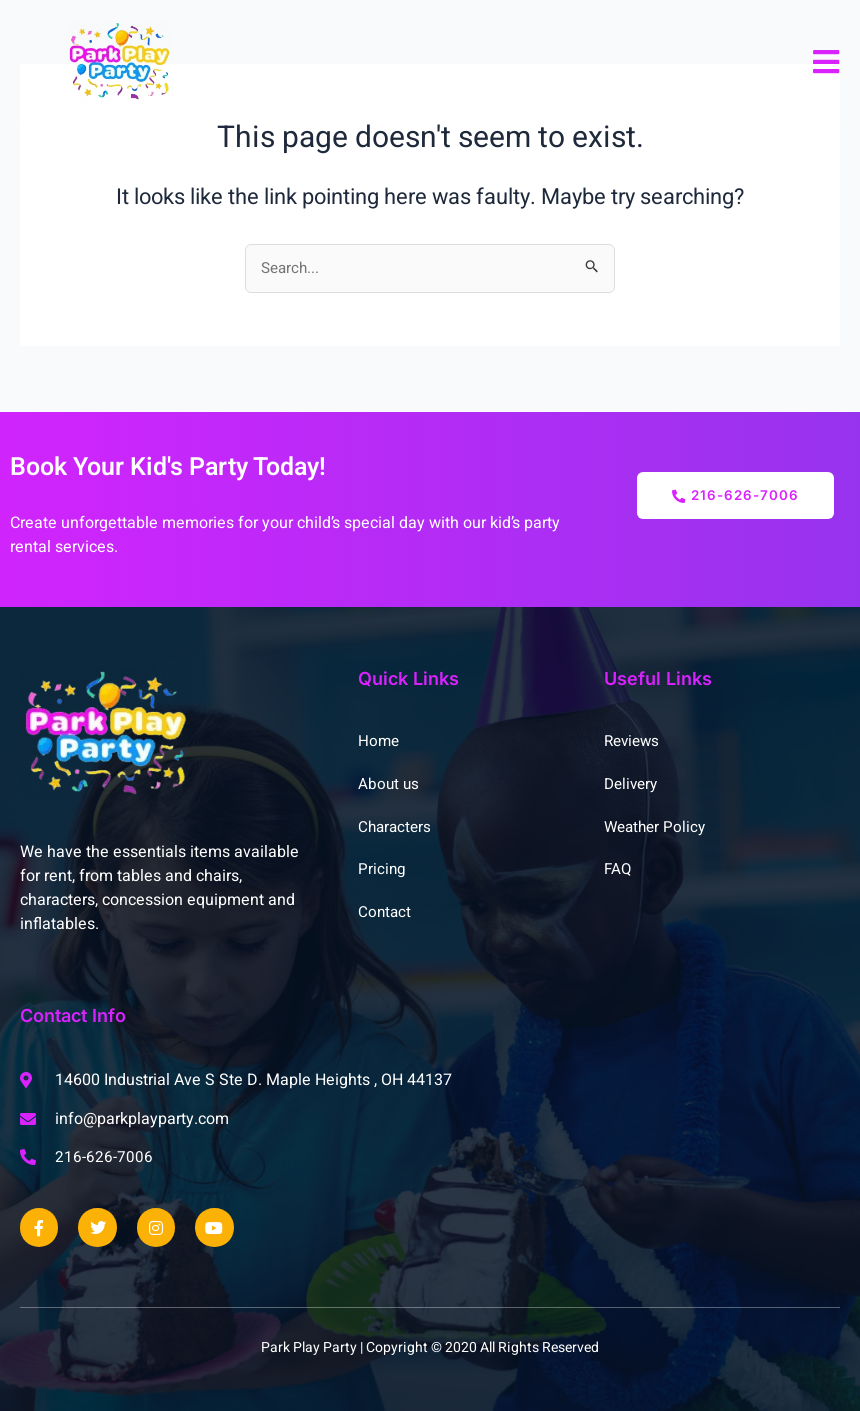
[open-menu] (826, 62)
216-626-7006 (736, 494)
